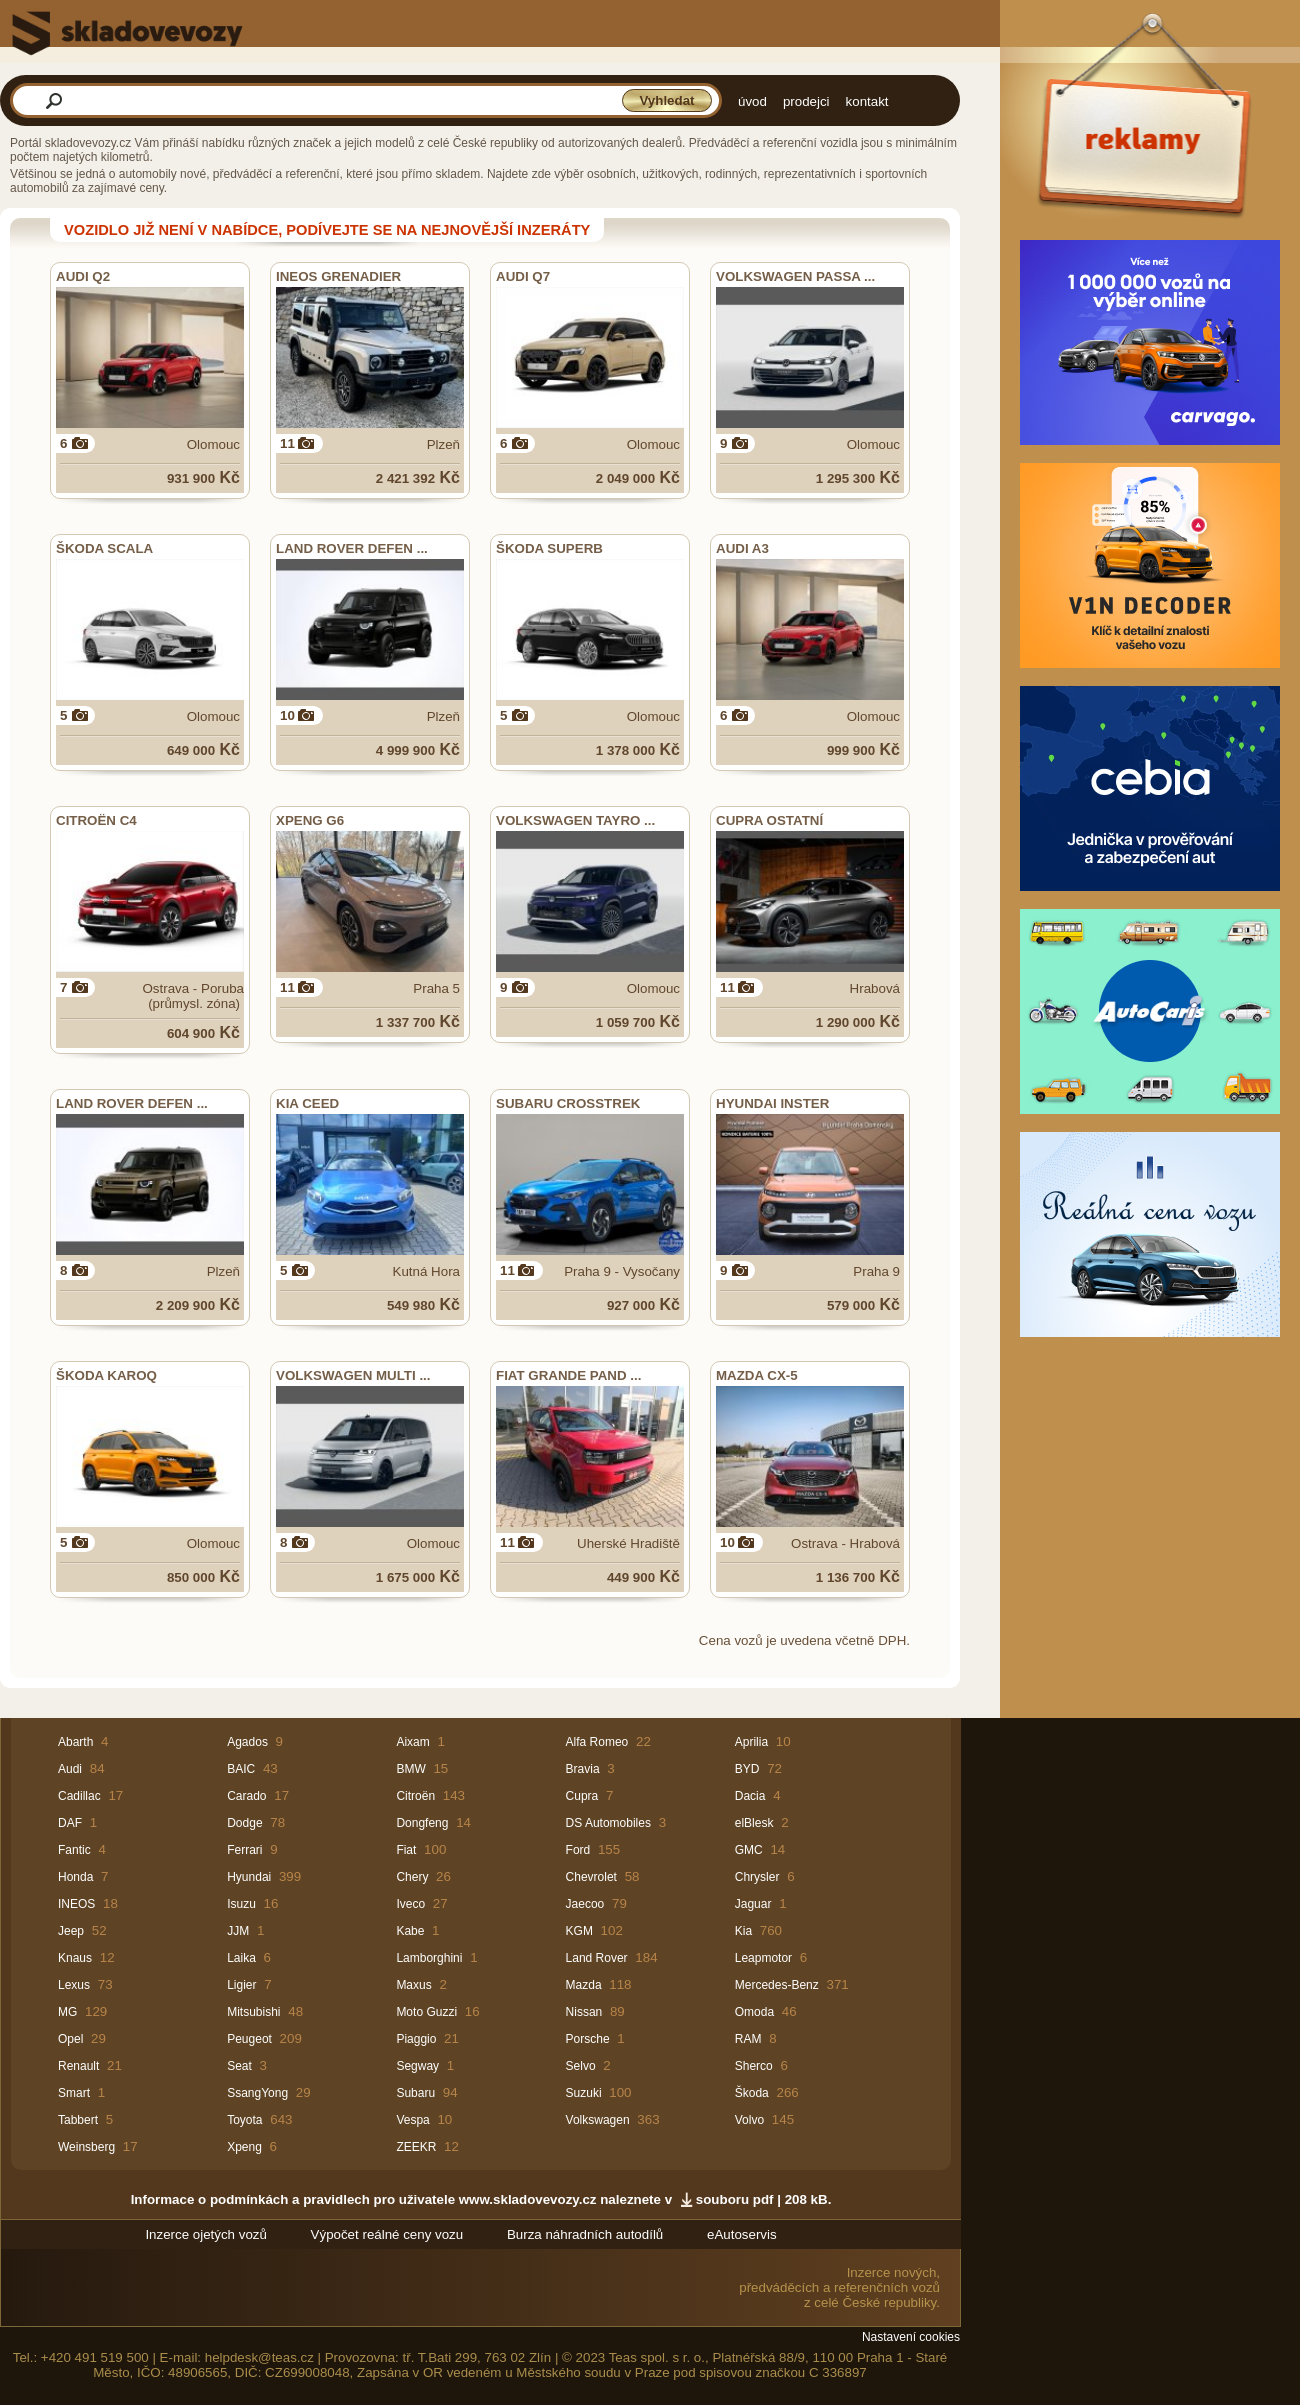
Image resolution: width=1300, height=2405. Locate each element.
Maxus (413, 1985)
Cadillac (79, 1796)
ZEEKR (416, 2147)
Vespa (412, 2120)
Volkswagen (598, 2120)
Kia (743, 1931)
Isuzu (241, 1904)
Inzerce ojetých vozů (206, 2234)
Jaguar (753, 1904)
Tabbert (78, 2120)
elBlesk (754, 1823)
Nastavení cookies (911, 2337)
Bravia (583, 1769)
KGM (579, 1931)
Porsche (588, 2039)
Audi (70, 1769)
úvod (752, 101)
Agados (247, 1742)
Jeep (71, 1931)
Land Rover (597, 1958)
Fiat (406, 1850)
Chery (412, 1877)
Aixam (412, 1742)
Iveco (410, 1904)
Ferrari (244, 1850)
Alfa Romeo (597, 1742)
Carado (246, 1796)
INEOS (76, 1904)
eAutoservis (742, 2234)
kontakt (867, 101)
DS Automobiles (608, 1823)
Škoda (752, 2093)
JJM (238, 1931)
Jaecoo (585, 1904)
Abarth (75, 1742)
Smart (74, 2093)
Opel (70, 2039)
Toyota (244, 2120)
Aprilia (751, 1742)
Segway (417, 2066)
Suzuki (584, 2093)
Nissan (584, 2012)
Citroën (415, 1796)
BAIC (241, 1769)
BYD (747, 1769)
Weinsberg (86, 2147)
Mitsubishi (253, 2012)
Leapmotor (763, 1958)
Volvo (749, 2120)
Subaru (415, 2093)
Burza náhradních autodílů (585, 2234)
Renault (78, 2066)
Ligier (241, 1985)
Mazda (584, 1985)
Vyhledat (666, 100)
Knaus (75, 1958)
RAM (748, 2039)
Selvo (581, 2066)
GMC (749, 1850)
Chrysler (757, 1877)
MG (67, 2012)
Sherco (754, 2066)
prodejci (806, 101)
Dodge (244, 1823)
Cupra (582, 1796)
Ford (578, 1850)
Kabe (410, 1931)
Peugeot (249, 2039)
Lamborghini (429, 1958)
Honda (75, 1877)
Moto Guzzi (426, 2012)
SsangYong (257, 2093)
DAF (70, 1823)
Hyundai (249, 1877)
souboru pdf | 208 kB (762, 2199)
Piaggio (416, 2039)
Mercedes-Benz (777, 1985)
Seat (239, 2066)
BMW (410, 1769)
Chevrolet (591, 1877)
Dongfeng (422, 1823)
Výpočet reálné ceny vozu (387, 2234)
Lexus (74, 1985)
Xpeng (244, 2147)
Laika (241, 1958)
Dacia (750, 1796)
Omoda (754, 2012)
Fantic (74, 1850)
